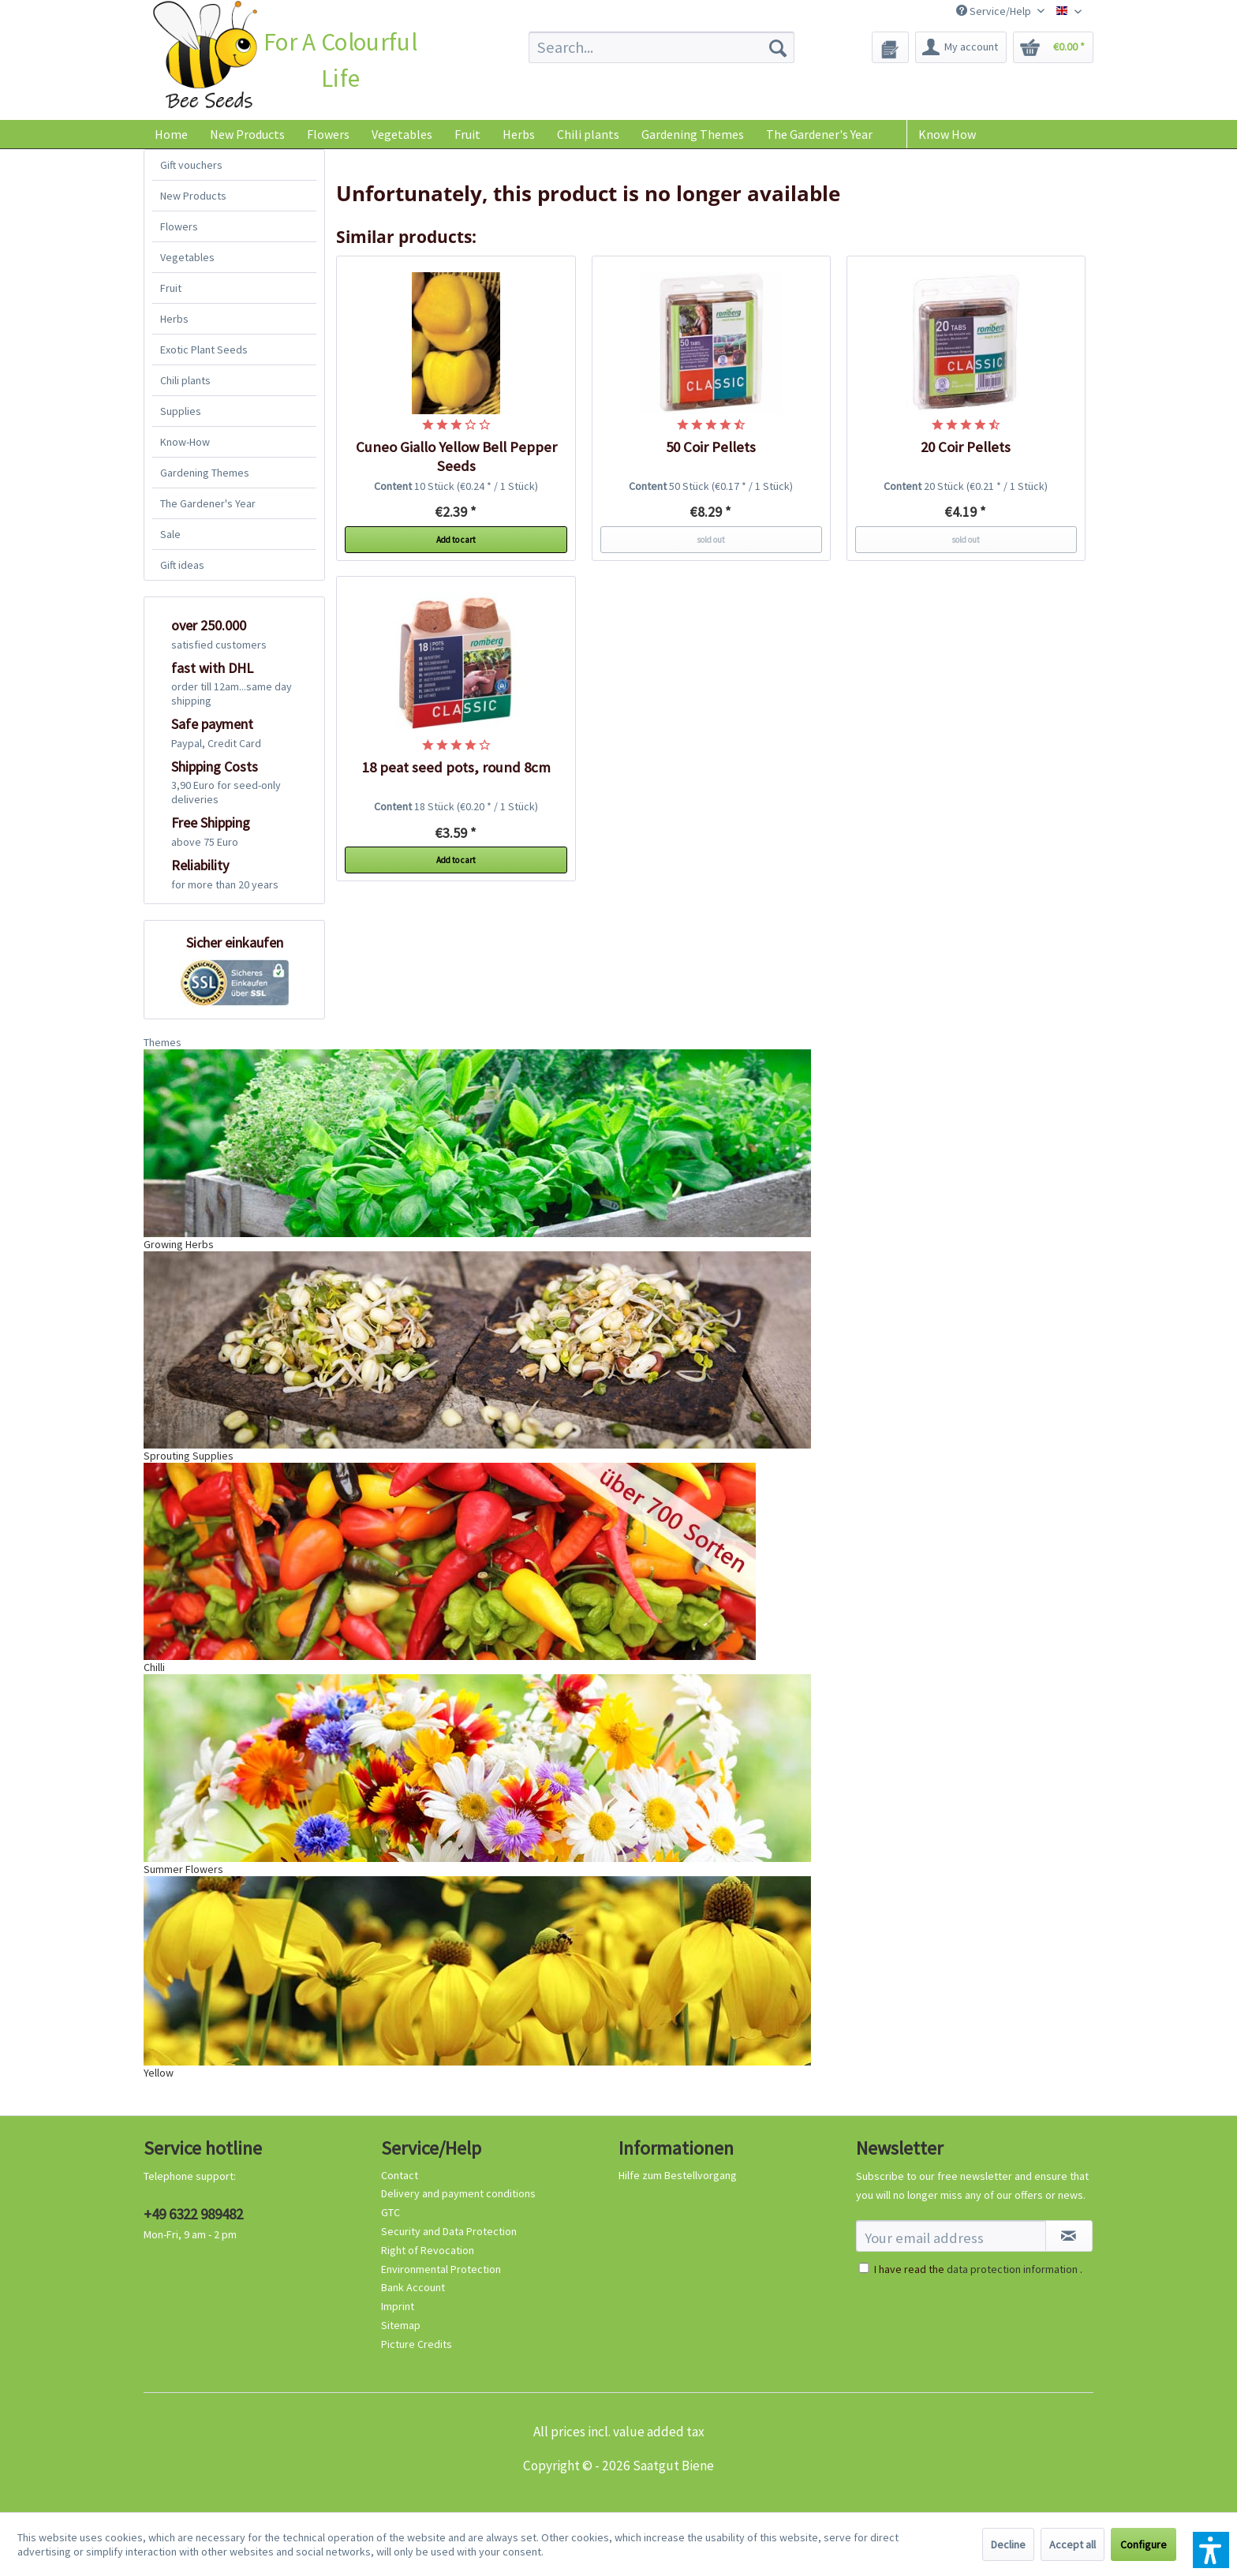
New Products (193, 196)
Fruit (170, 288)
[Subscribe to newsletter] (1069, 2236)
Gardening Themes (204, 472)
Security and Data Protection (449, 2231)
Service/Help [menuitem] (994, 11)
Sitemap (400, 2325)
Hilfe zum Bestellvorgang (677, 2175)
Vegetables (187, 257)
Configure (1143, 2544)
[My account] (961, 47)
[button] (1211, 2550)
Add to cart (456, 539)
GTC (390, 2212)
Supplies (180, 411)
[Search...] (661, 47)
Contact (399, 2175)
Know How (947, 134)
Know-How (185, 442)
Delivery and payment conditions (458, 2193)
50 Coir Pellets (711, 447)
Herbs (174, 319)
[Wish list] (890, 47)
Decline (1008, 2544)
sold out (711, 539)
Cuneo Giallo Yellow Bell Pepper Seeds (456, 456)
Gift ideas (182, 565)
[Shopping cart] (1053, 47)
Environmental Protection (441, 2269)
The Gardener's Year (208, 503)
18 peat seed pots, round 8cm (456, 767)
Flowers (179, 226)
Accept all (1072, 2544)
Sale (170, 534)
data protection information (1012, 2269)
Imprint (397, 2306)
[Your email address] (951, 2236)
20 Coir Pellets (966, 447)
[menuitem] (661, 47)
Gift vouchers (191, 165)
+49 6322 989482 (193, 2213)
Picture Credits (416, 2344)
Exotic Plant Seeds (204, 349)
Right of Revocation (427, 2250)
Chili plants (185, 380)
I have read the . (978, 2269)
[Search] (777, 47)
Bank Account (413, 2287)
